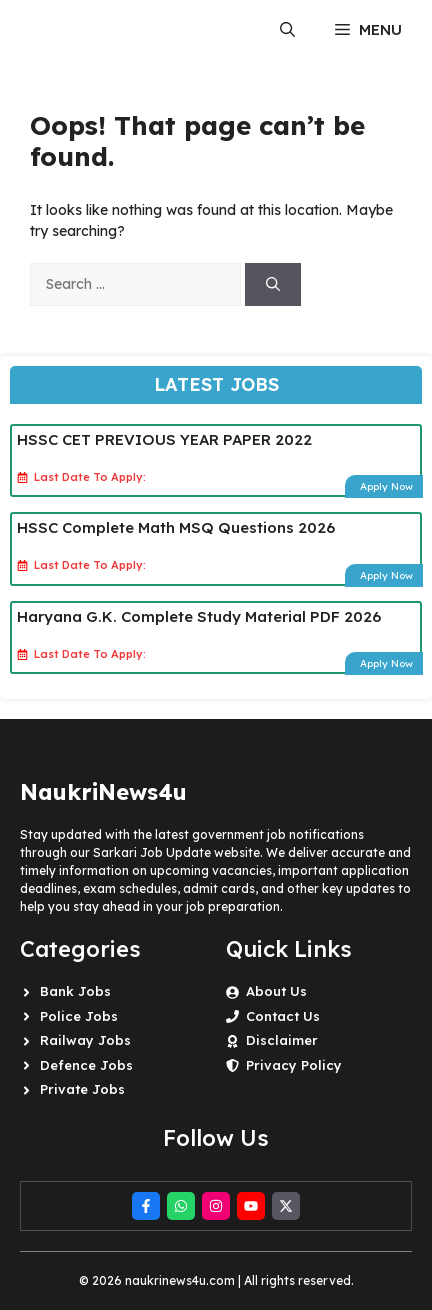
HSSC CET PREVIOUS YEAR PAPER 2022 (164, 439)
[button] (287, 30)
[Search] (273, 284)
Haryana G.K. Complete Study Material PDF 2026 (199, 616)
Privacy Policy (294, 1065)
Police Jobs (79, 1016)
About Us (276, 991)
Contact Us (283, 1016)
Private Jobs (82, 1089)
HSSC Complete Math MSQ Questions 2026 (176, 527)
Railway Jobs (85, 1040)
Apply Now (386, 486)
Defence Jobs (86, 1065)
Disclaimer (282, 1040)
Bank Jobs (75, 991)
